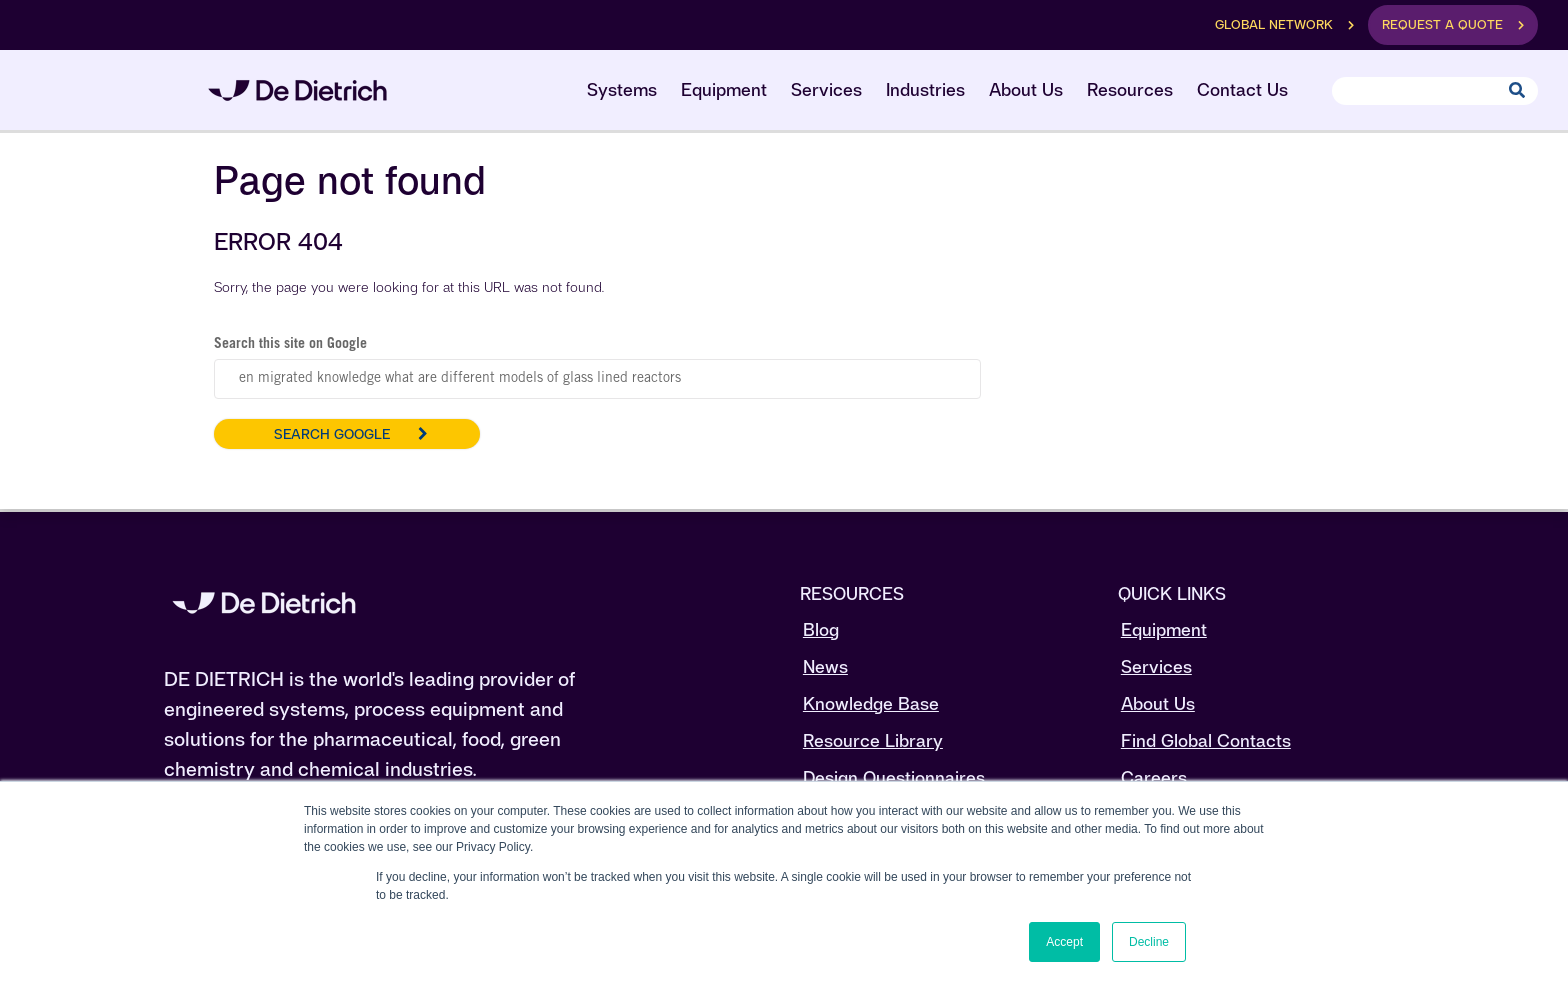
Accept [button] (1064, 942)
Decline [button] (1149, 942)
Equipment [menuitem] (724, 89)
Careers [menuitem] (1154, 777)
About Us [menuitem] (1026, 89)
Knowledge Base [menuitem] (871, 703)
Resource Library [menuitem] (873, 740)
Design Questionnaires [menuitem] (894, 777)
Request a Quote (1442, 24)
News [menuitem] (825, 666)
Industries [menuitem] (925, 89)
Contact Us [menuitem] (1242, 89)
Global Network (1274, 24)
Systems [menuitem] (622, 89)
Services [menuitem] (826, 89)
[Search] (1435, 91)
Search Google (332, 434)
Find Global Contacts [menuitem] (1206, 740)
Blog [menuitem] (821, 629)
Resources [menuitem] (1130, 89)
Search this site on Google (290, 345)
